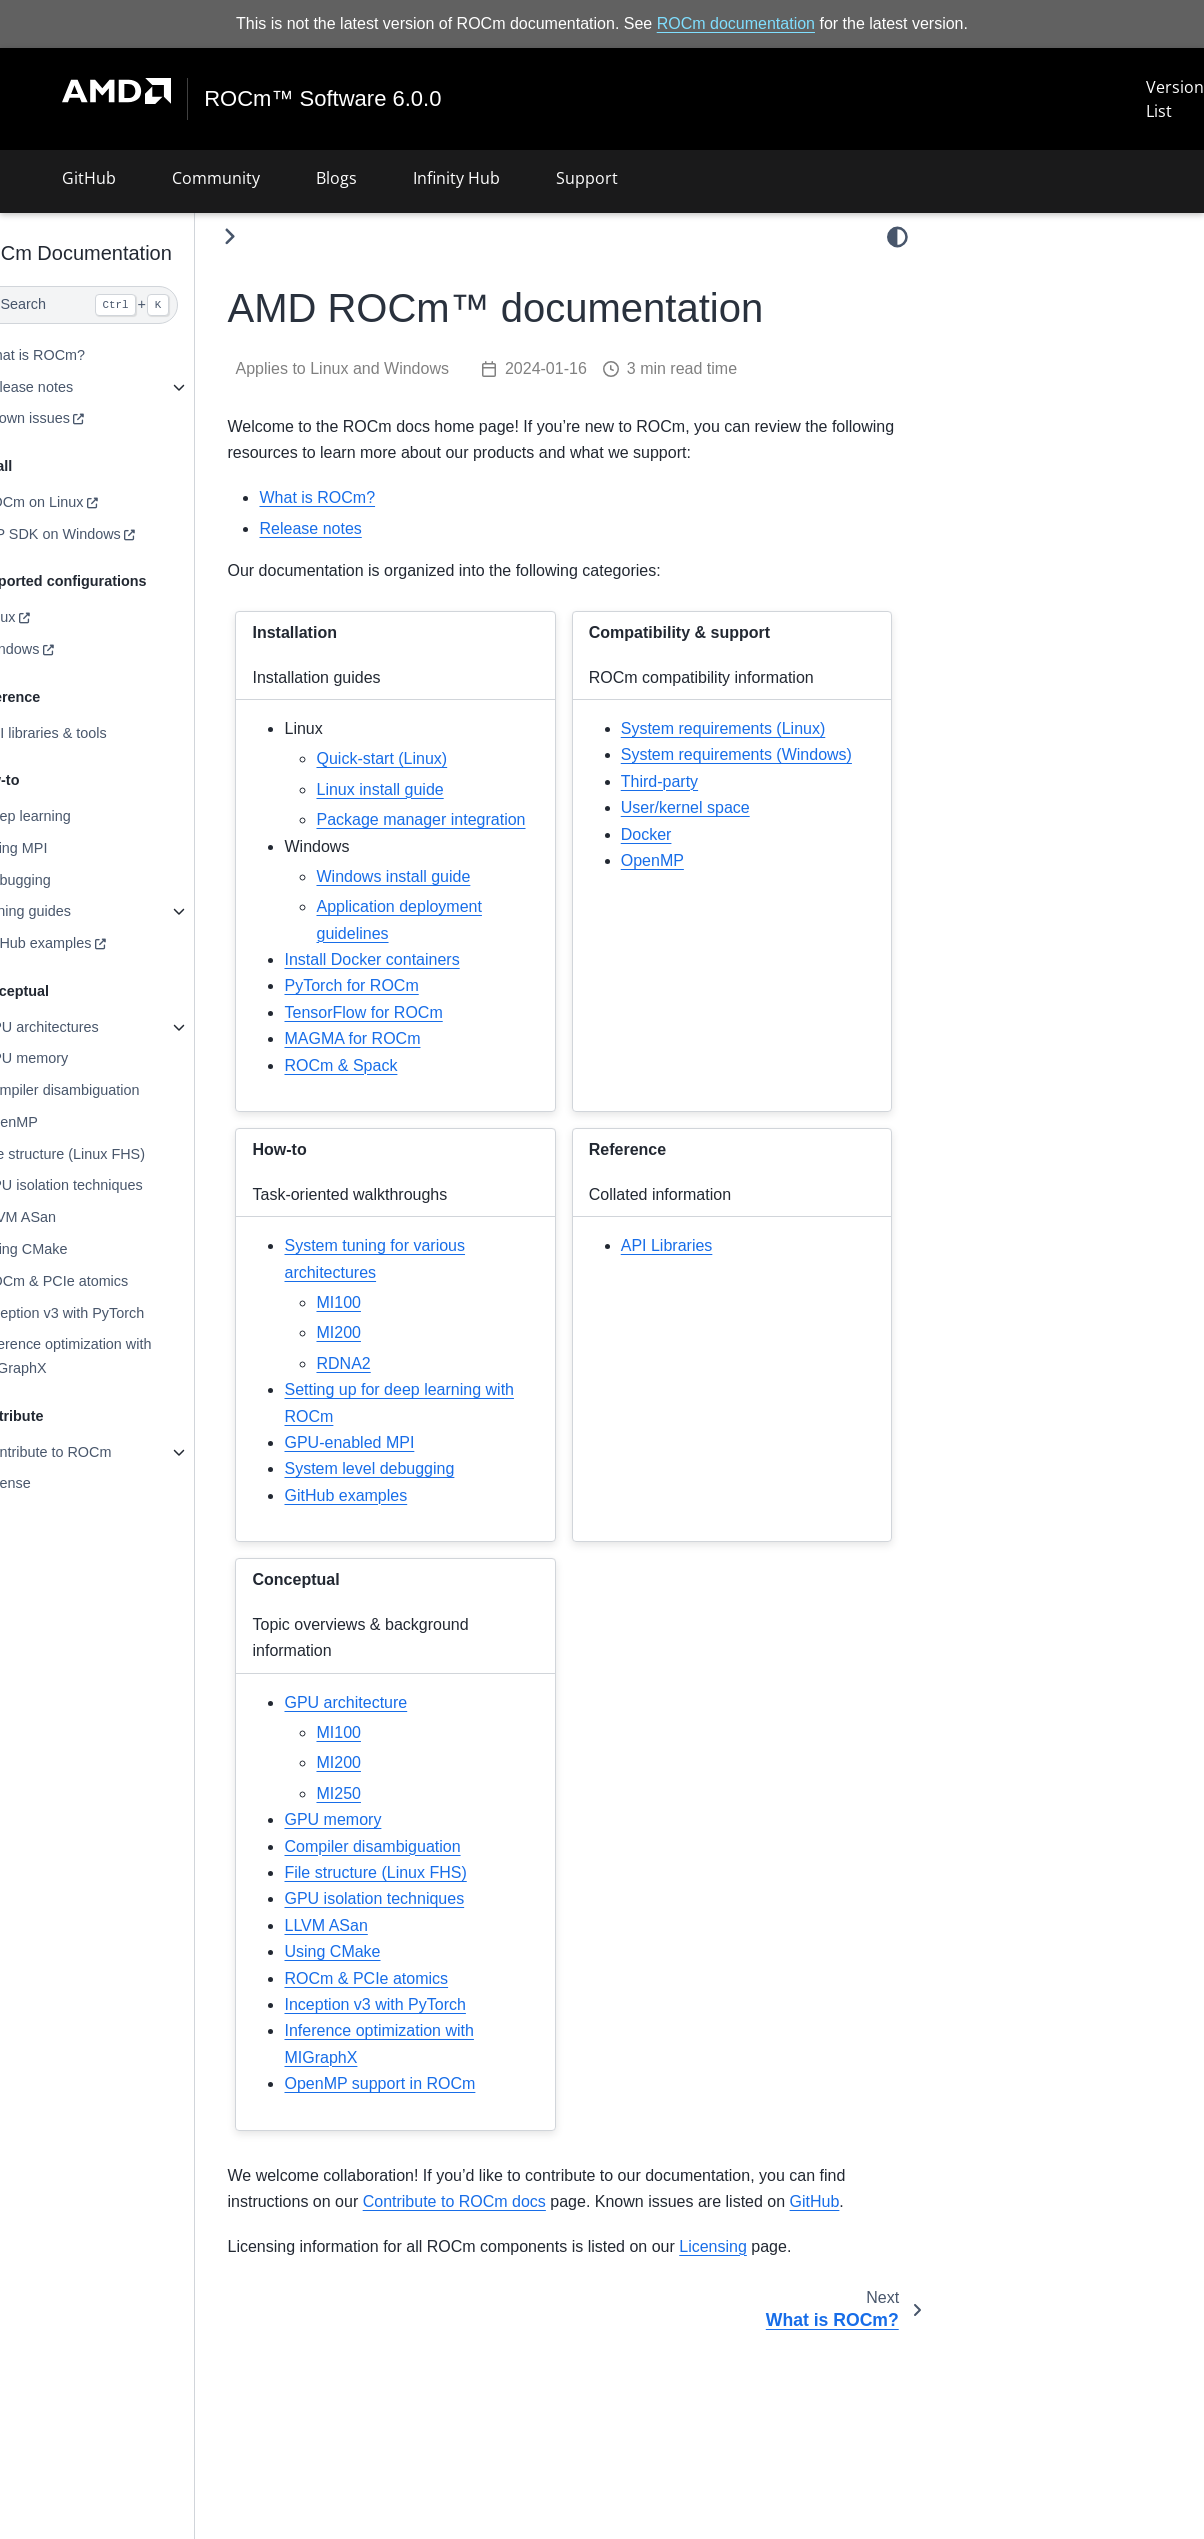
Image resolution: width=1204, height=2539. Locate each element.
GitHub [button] (89, 178)
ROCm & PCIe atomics (99, 1281)
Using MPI (59, 848)
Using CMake (69, 1249)
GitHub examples (81, 943)
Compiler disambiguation (105, 1090)
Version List (1175, 99)
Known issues (70, 418)
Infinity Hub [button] (456, 178)
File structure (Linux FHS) (108, 1154)
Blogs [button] (336, 178)
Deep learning (71, 816)
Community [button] (216, 178)
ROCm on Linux (77, 502)
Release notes (72, 387)
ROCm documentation (736, 23)
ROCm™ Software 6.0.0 (323, 99)
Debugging (61, 879)
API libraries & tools (89, 732)
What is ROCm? (78, 355)
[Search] (120, 305)
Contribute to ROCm (91, 1452)
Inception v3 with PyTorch (107, 1312)
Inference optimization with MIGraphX (111, 1356)
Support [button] (587, 178)
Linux (43, 617)
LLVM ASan (63, 1217)
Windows (55, 649)
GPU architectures (85, 1027)
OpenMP (54, 1122)
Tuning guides (71, 911)
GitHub (860, 2227)
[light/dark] (897, 237)
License (51, 1483)
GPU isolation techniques (107, 1185)
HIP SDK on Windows (96, 534)
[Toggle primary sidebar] (275, 236)
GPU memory (69, 1058)
